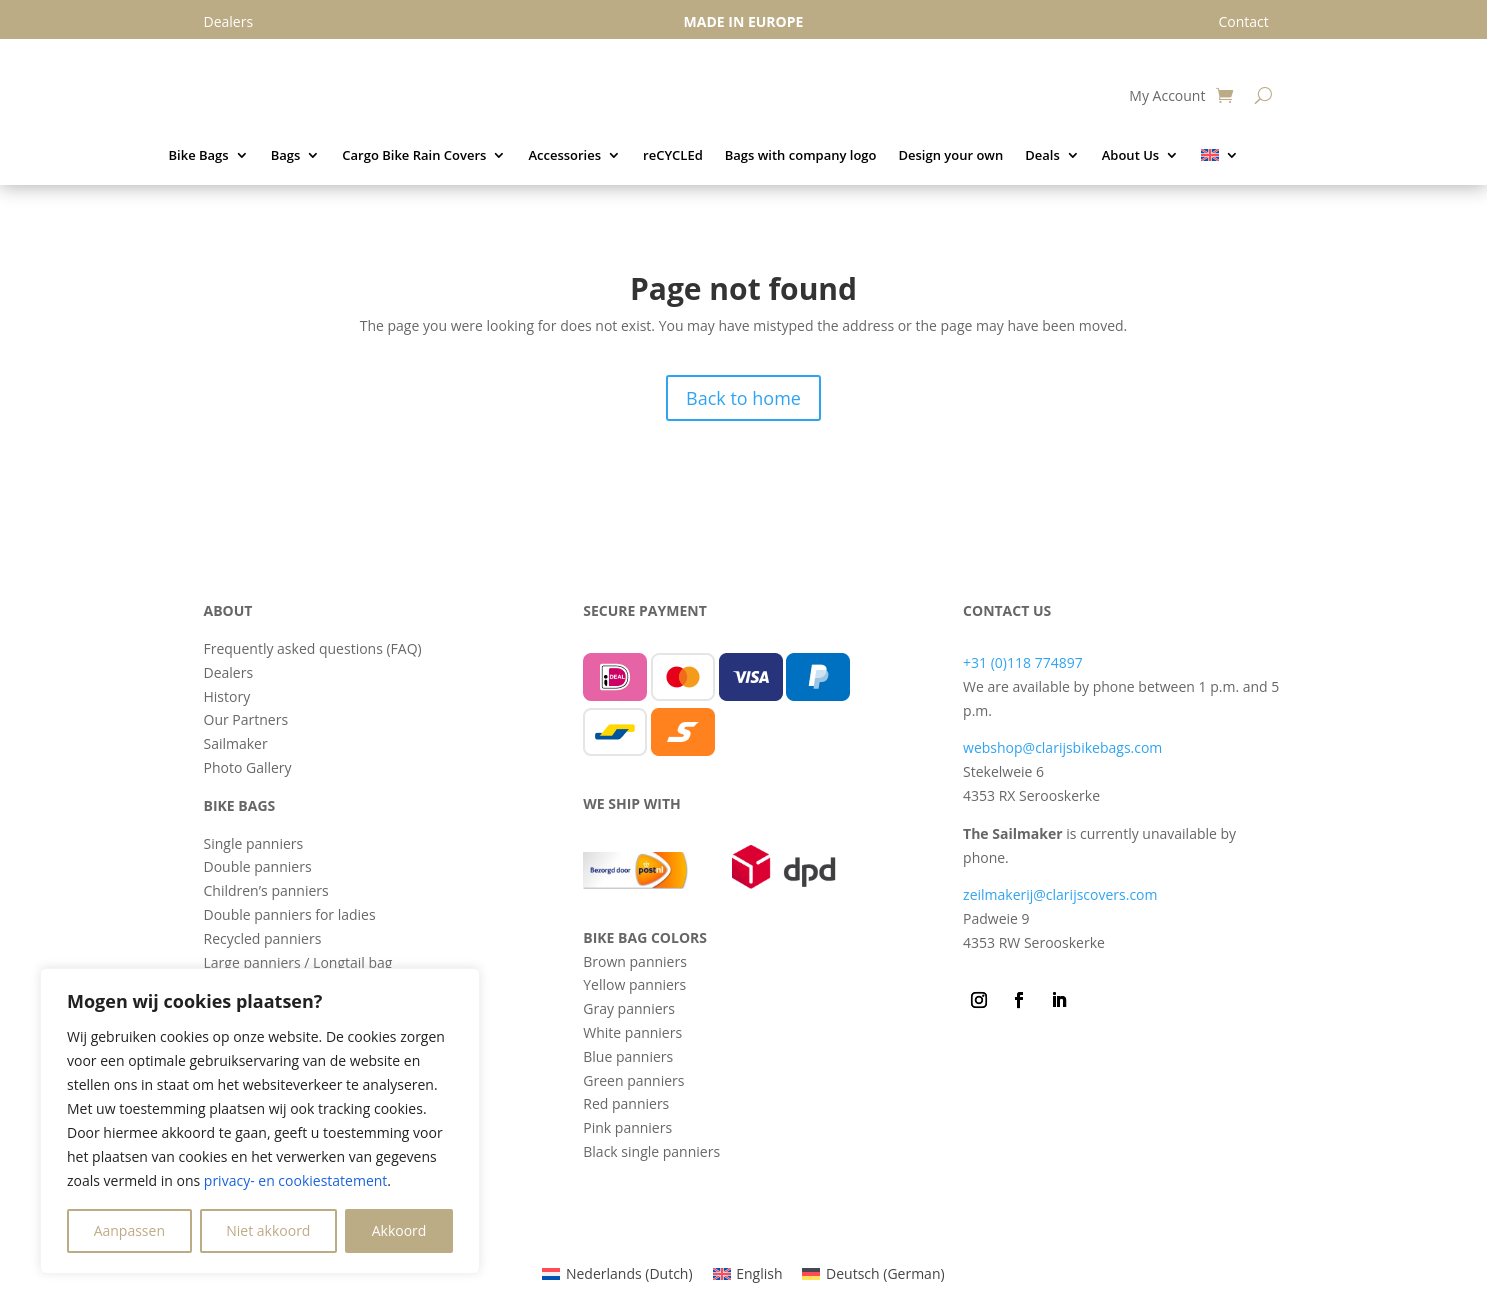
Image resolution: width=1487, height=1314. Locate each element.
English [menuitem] (759, 1273)
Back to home (743, 398)
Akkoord (399, 1230)
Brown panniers (635, 961)
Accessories (564, 156)
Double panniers (258, 866)
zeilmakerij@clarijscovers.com (1060, 894)
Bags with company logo (801, 156)
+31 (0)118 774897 (1023, 662)
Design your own (950, 156)
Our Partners (246, 719)
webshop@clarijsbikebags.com (1062, 747)
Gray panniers (629, 1008)
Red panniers (626, 1103)
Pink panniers (627, 1127)
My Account (1167, 97)
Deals (1042, 156)
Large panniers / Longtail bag (298, 962)
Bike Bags (199, 156)
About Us (1130, 156)
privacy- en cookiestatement (296, 1180)
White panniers (632, 1032)
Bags (286, 156)
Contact (1243, 21)
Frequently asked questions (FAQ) (313, 648)
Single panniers (254, 843)
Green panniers (633, 1080)
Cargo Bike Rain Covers (414, 156)
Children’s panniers (266, 890)
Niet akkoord (268, 1230)
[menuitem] (1220, 159)
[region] (260, 1121)
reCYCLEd (673, 156)
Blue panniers (628, 1056)
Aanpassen (129, 1230)
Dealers (229, 672)
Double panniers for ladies (290, 914)
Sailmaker (236, 743)
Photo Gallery (248, 767)
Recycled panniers (263, 938)
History (227, 696)
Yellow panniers (634, 984)
